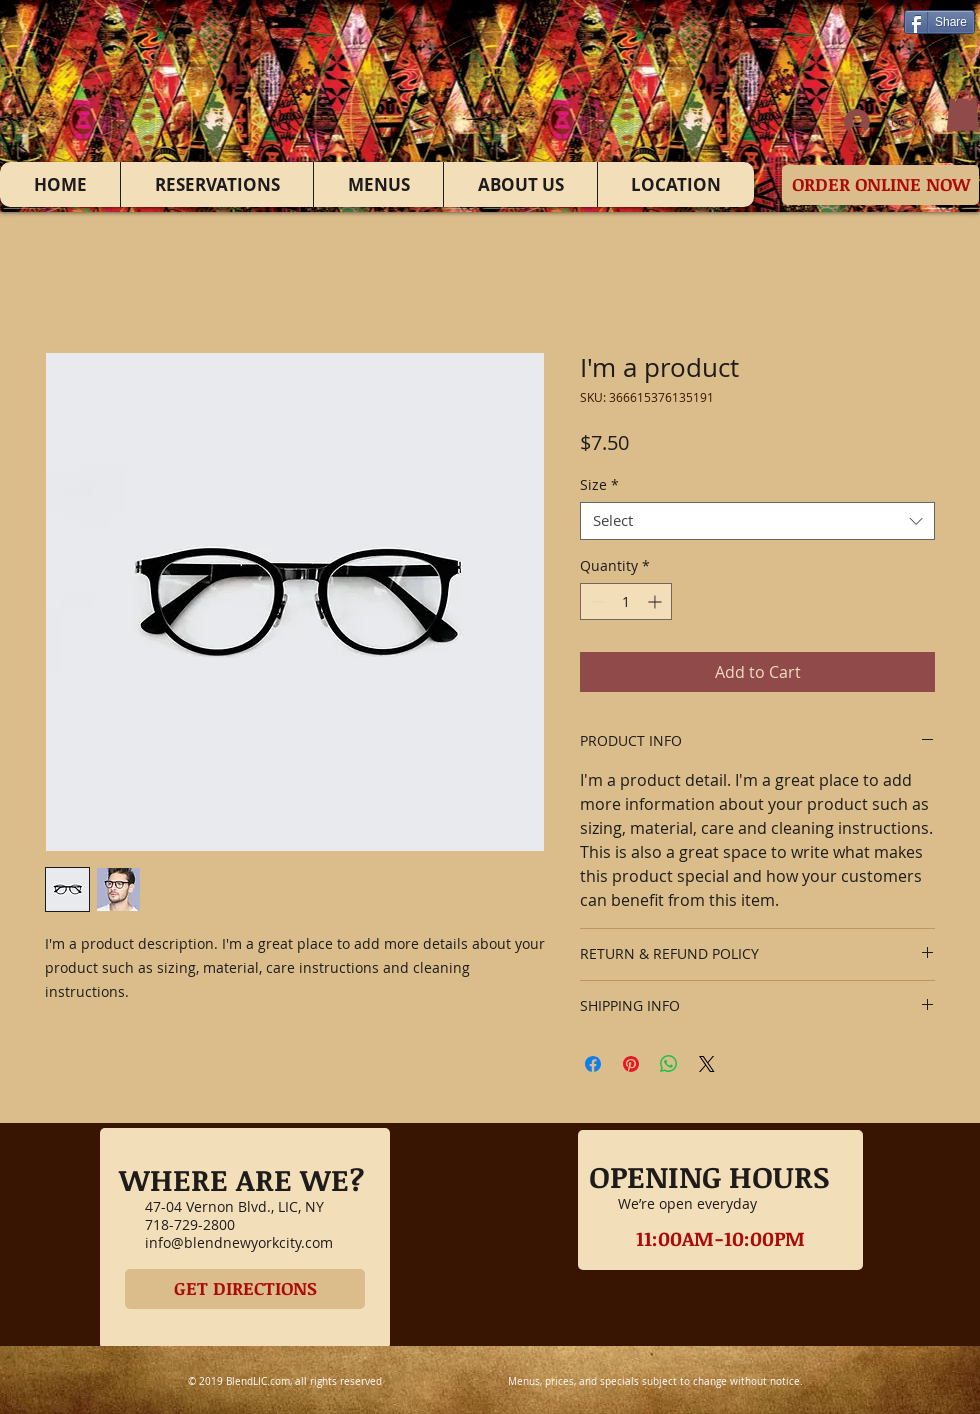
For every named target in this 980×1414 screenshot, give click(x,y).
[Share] (939, 22)
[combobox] (757, 521)
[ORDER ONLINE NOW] (880, 185)
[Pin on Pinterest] (631, 1064)
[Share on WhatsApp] (669, 1064)
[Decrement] (595, 601)
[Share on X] (707, 1064)
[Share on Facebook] (593, 1064)
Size (599, 485)
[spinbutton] (626, 601)
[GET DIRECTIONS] (245, 1289)
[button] (963, 110)
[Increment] (656, 601)
